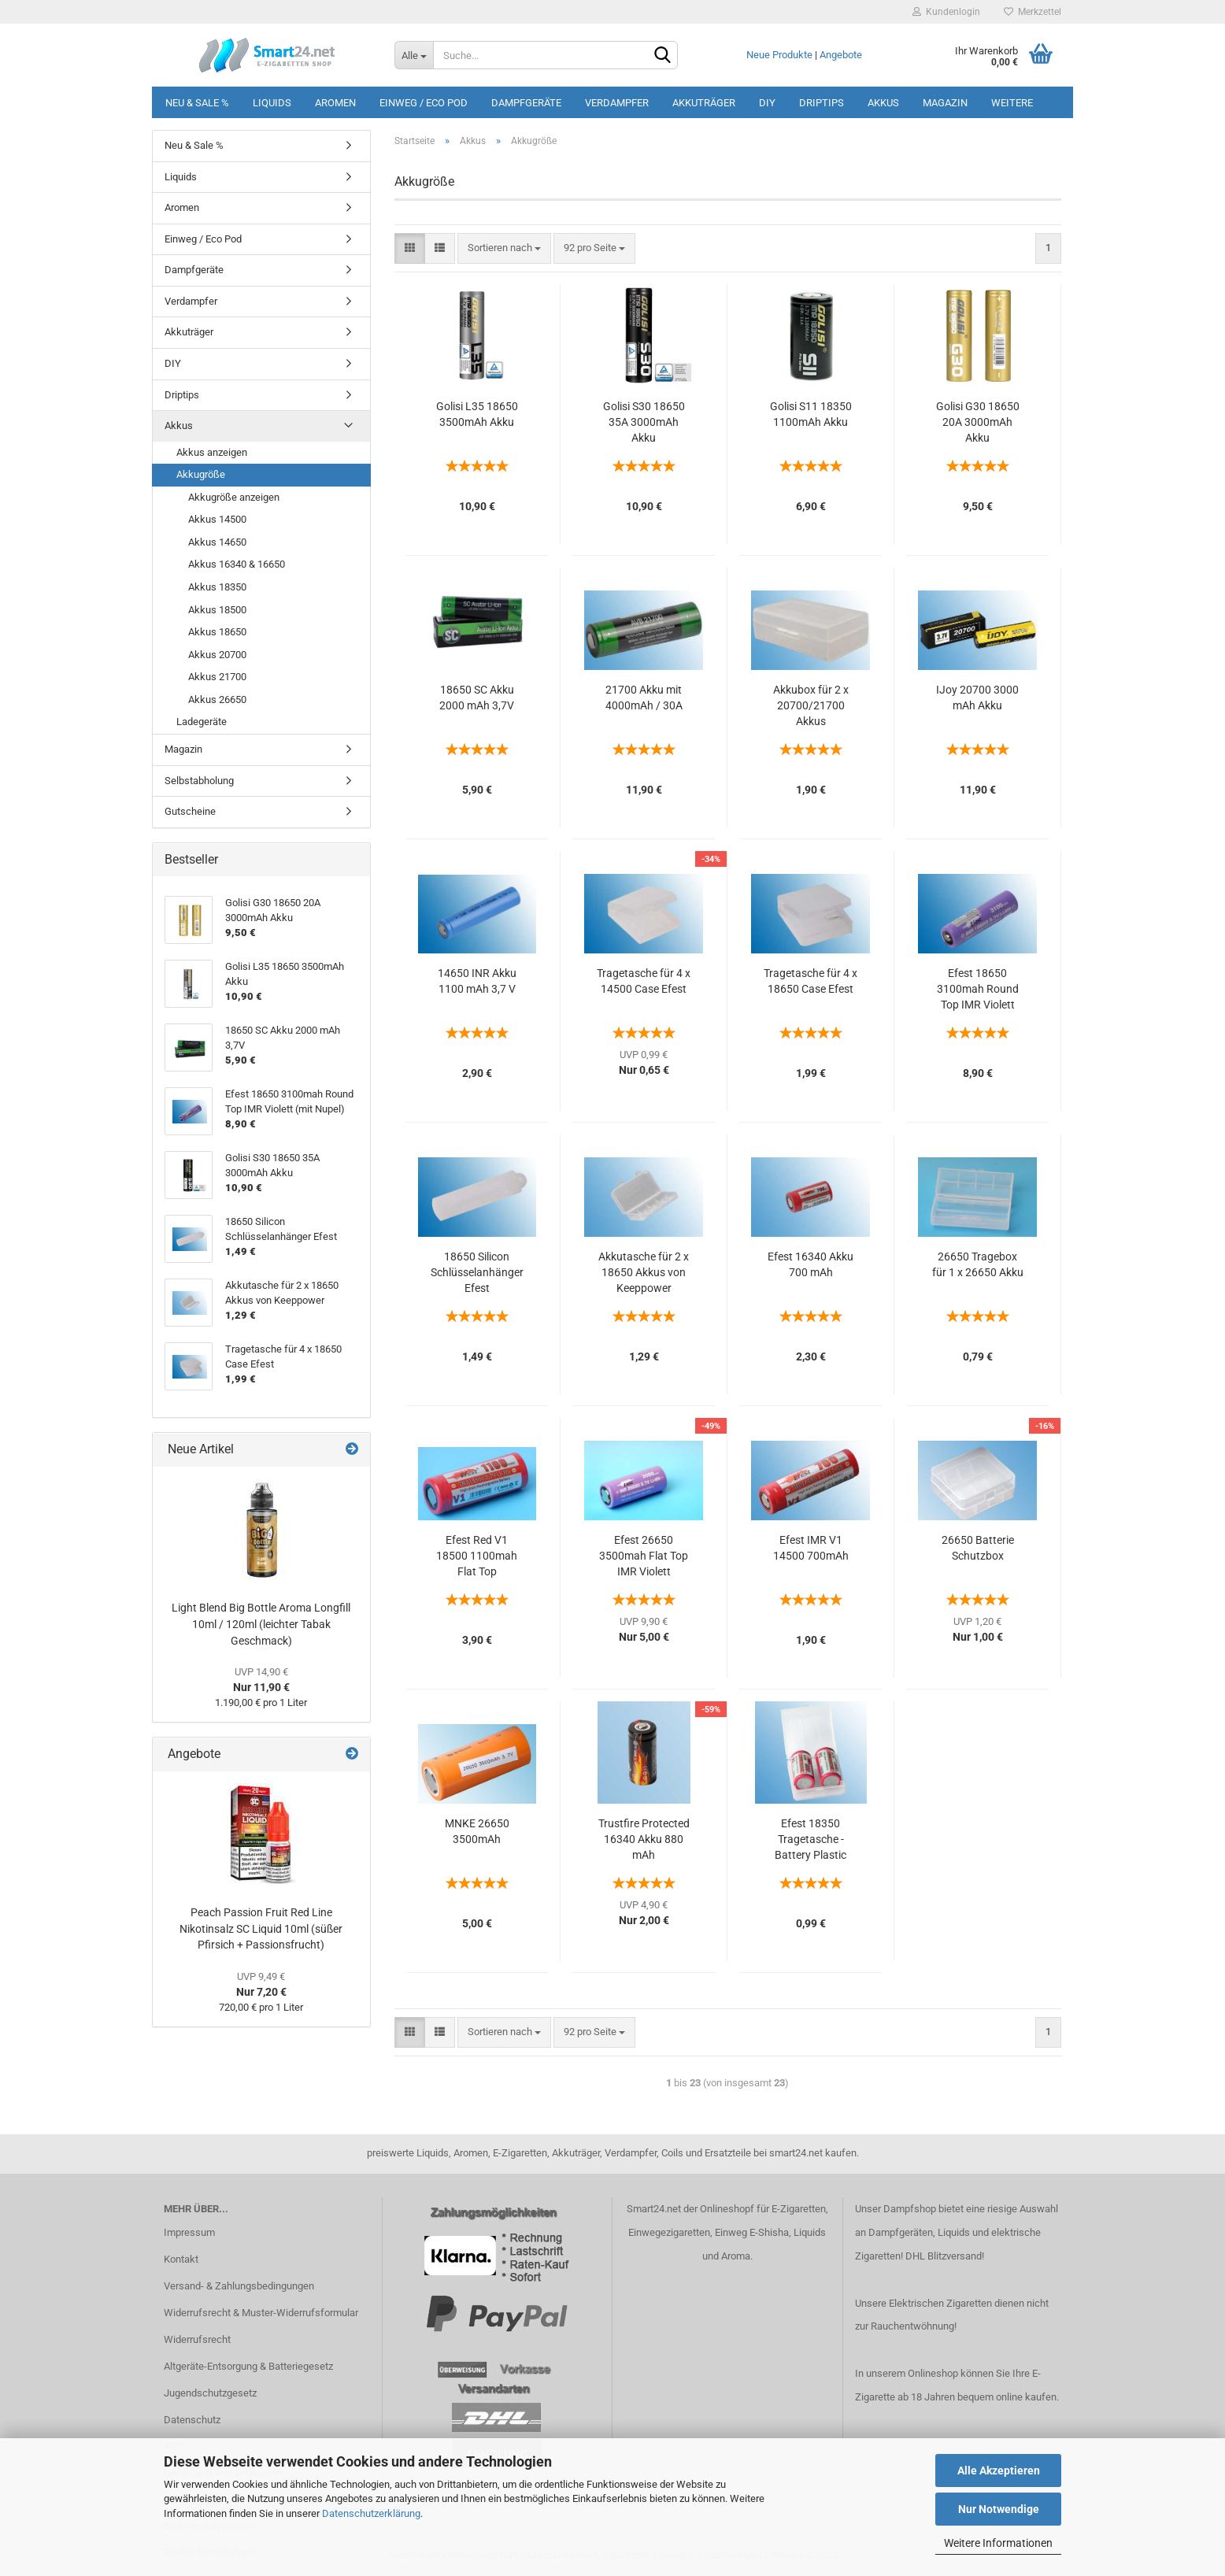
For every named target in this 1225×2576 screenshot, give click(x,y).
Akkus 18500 (217, 610)
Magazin (945, 103)
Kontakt (181, 2259)
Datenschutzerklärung (371, 2513)
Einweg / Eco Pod (423, 103)
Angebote (841, 55)
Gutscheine (190, 811)
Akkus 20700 (217, 655)
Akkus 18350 (217, 587)
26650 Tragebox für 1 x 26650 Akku (977, 1264)
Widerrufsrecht (197, 2339)
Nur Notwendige (998, 2509)
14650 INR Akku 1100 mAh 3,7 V (477, 981)
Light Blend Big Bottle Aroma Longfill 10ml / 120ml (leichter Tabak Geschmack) (261, 1623)
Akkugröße (200, 474)
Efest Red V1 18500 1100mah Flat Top (476, 1556)
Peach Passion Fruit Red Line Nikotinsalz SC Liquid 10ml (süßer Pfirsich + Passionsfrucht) (260, 1928)
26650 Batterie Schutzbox (978, 1548)
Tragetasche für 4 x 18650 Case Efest (810, 981)
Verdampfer (617, 103)
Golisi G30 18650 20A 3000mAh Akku (978, 422)
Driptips (821, 103)
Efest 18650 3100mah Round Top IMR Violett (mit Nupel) (978, 989)
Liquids (272, 103)
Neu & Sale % (197, 103)
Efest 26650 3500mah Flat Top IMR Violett (643, 1556)
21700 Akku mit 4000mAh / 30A (644, 697)
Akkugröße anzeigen (233, 497)
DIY (767, 103)
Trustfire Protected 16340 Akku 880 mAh (644, 1839)
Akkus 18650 (217, 632)
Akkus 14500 (217, 519)
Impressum (189, 2232)
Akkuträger (703, 103)
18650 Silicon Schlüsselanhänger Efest (477, 1272)
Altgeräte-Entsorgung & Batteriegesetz (248, 2366)
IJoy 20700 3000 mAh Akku (977, 697)
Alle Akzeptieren (998, 2470)
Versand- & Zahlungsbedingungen (239, 2286)
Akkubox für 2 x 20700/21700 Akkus (811, 705)
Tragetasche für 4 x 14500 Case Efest (643, 981)
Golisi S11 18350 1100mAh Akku (811, 414)
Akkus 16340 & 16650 (236, 564)
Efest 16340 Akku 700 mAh (810, 1264)
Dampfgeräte (526, 103)
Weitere (1012, 103)
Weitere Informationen (998, 2543)
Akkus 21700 (217, 677)
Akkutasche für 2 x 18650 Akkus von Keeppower (643, 1272)
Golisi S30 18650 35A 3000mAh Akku (644, 422)
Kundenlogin (946, 11)
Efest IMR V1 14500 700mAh (811, 1548)
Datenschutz (192, 2420)
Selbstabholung (199, 780)
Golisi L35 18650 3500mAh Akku (477, 414)
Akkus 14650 (217, 542)
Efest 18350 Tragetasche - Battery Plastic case (810, 1840)
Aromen (335, 103)
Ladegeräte (201, 721)
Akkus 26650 (217, 699)
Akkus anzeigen (211, 452)
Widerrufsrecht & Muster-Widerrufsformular (261, 2313)
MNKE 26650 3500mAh (477, 1831)
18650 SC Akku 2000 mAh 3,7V (476, 697)
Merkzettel (1032, 11)
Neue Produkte (779, 55)
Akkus (883, 103)
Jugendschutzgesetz (210, 2393)
